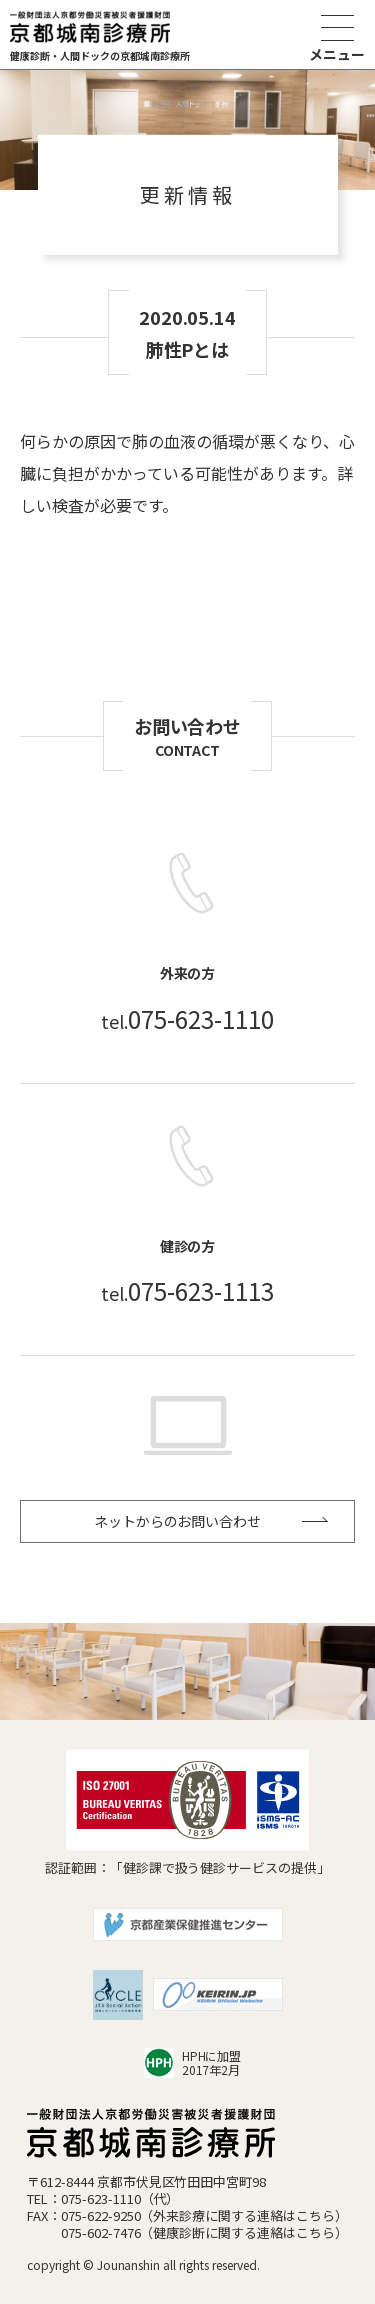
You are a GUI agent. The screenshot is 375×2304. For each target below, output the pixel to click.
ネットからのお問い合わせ (178, 1521)
